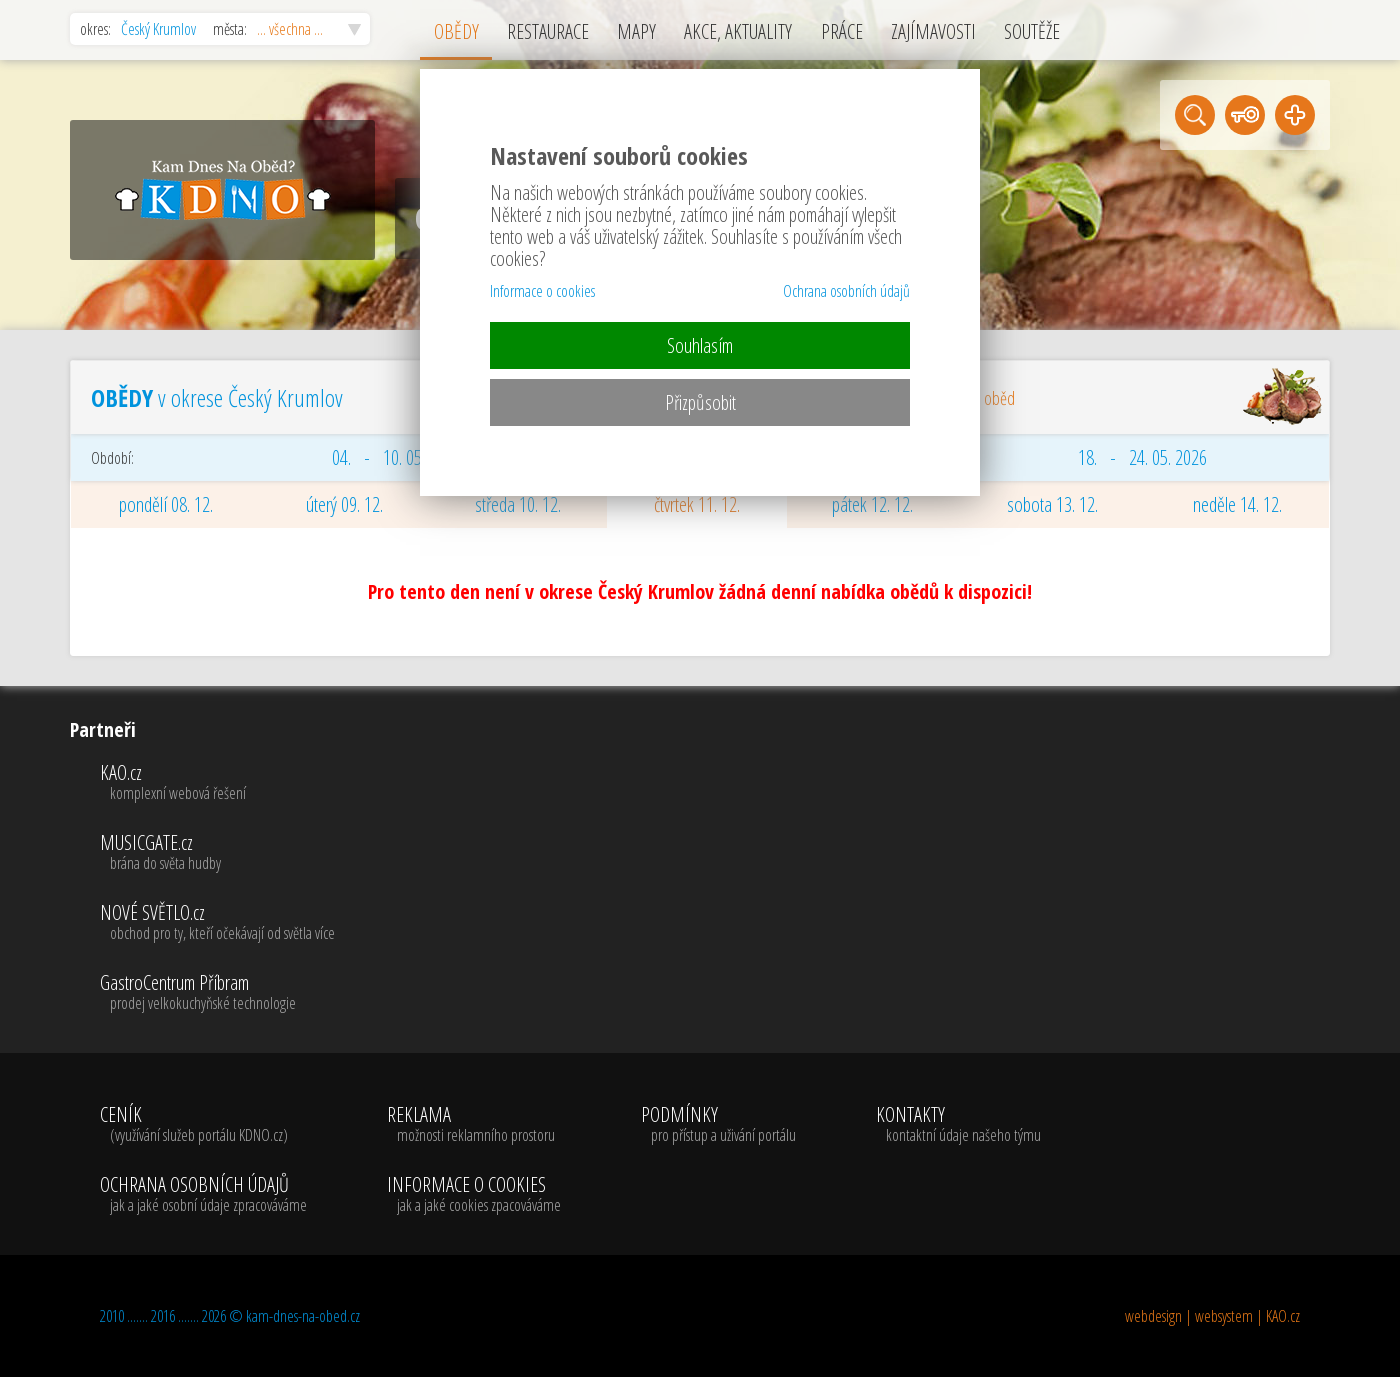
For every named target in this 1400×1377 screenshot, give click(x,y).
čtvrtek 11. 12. (697, 504)
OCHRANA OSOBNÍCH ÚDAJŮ (203, 1195)
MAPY (636, 31)
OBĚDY (456, 31)
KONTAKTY (958, 1125)
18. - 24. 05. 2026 (1142, 457)
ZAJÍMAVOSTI (933, 31)
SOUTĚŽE (1032, 31)
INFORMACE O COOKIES (474, 1195)
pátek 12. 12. (872, 504)
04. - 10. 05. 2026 (396, 457)
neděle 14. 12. (1237, 504)
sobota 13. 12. (1052, 504)
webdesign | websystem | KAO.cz (1212, 1316)
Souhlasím (700, 345)
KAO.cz (217, 783)
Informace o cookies (542, 291)
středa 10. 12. (518, 504)
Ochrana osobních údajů (846, 291)
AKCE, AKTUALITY (738, 31)
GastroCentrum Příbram (217, 993)
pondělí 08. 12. (166, 504)
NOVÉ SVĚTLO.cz (217, 923)
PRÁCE (842, 31)
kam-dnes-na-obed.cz (303, 1316)
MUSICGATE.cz (217, 853)
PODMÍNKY (718, 1125)
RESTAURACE (548, 31)
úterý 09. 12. (344, 504)
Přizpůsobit (700, 402)
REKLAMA (474, 1125)
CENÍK (203, 1125)
